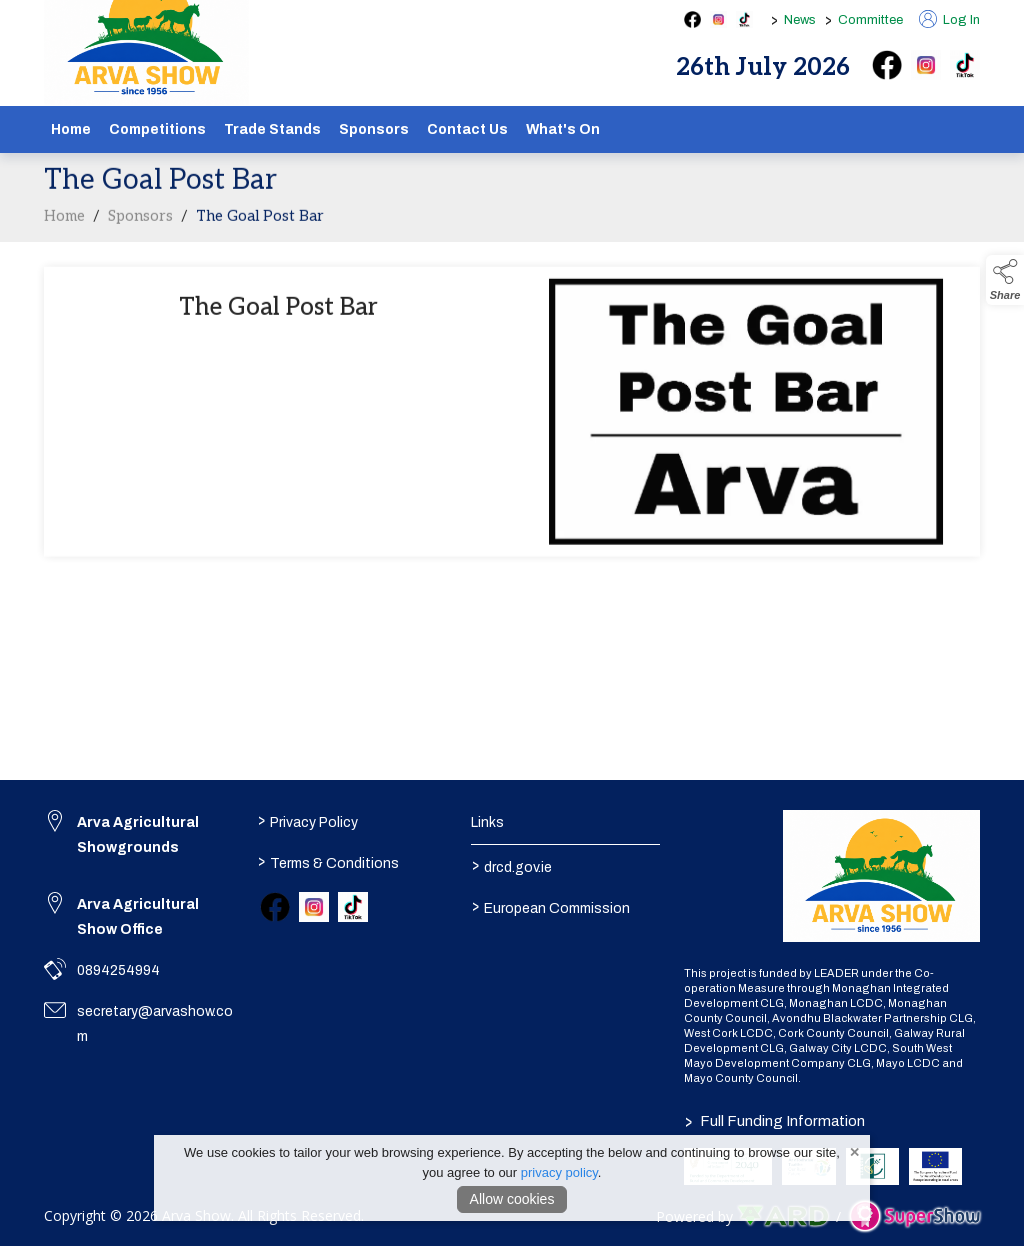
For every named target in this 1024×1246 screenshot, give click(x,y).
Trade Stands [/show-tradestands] (272, 129)
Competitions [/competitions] (157, 129)
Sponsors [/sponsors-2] (374, 129)
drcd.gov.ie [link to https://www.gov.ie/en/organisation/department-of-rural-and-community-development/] (511, 865)
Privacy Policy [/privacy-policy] (308, 820)
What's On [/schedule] (563, 129)
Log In (949, 20)
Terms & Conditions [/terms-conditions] (328, 861)
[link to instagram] (314, 907)
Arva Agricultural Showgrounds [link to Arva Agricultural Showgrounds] (138, 835)
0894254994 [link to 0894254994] (118, 970)
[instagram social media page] (718, 19)
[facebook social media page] (692, 19)
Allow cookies (512, 1199)
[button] (1005, 280)
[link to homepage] (881, 876)
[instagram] (926, 65)
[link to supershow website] (914, 1216)
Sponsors (140, 221)
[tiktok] (965, 65)
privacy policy (559, 1172)
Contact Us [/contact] (467, 129)
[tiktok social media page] (744, 19)
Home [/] (71, 129)
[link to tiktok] (353, 907)
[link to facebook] (275, 907)
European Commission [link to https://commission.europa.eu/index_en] (550, 906)
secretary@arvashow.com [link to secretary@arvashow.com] (155, 1024)
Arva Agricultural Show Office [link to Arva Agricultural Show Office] (138, 917)
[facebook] (887, 65)
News (800, 20)
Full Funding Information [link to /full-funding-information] (775, 1121)
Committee (870, 20)
